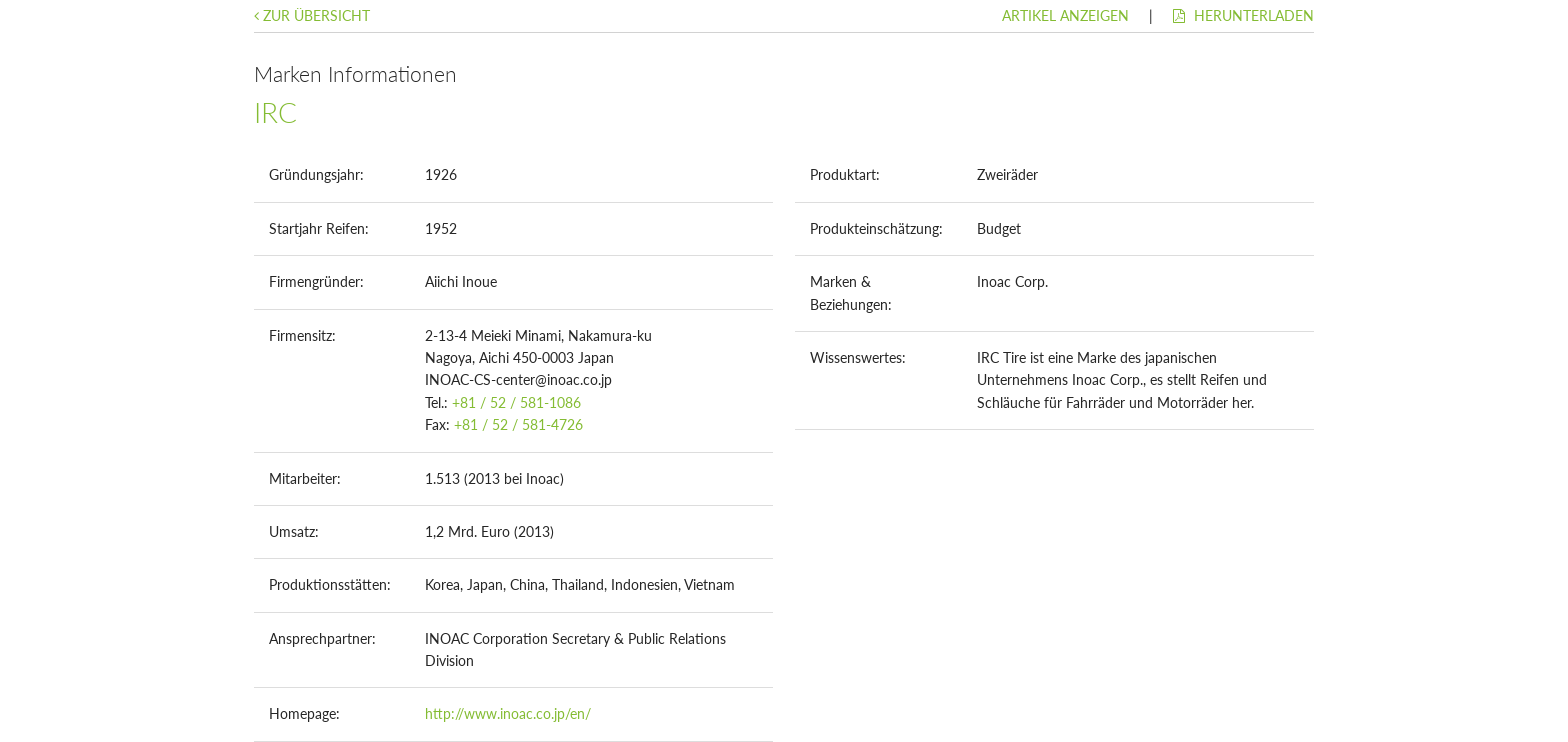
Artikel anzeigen (1065, 15)
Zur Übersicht (312, 15)
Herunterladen (1243, 15)
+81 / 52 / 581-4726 (518, 424)
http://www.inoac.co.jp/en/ (508, 713)
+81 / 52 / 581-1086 (516, 402)
